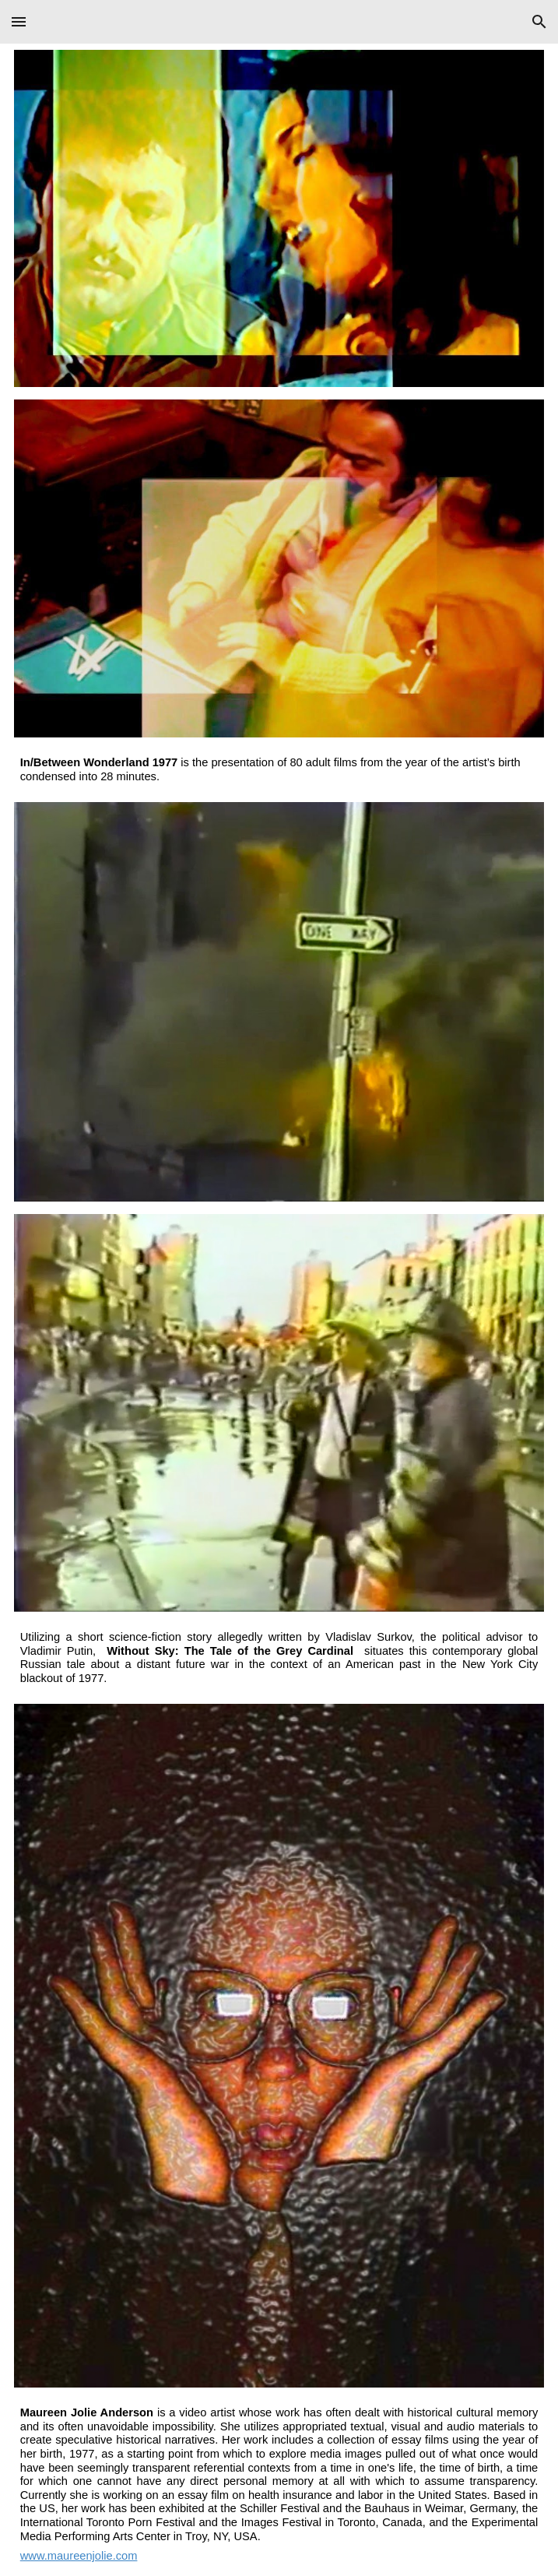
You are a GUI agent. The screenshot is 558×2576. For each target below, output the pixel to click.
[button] (18, 21)
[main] (279, 770)
